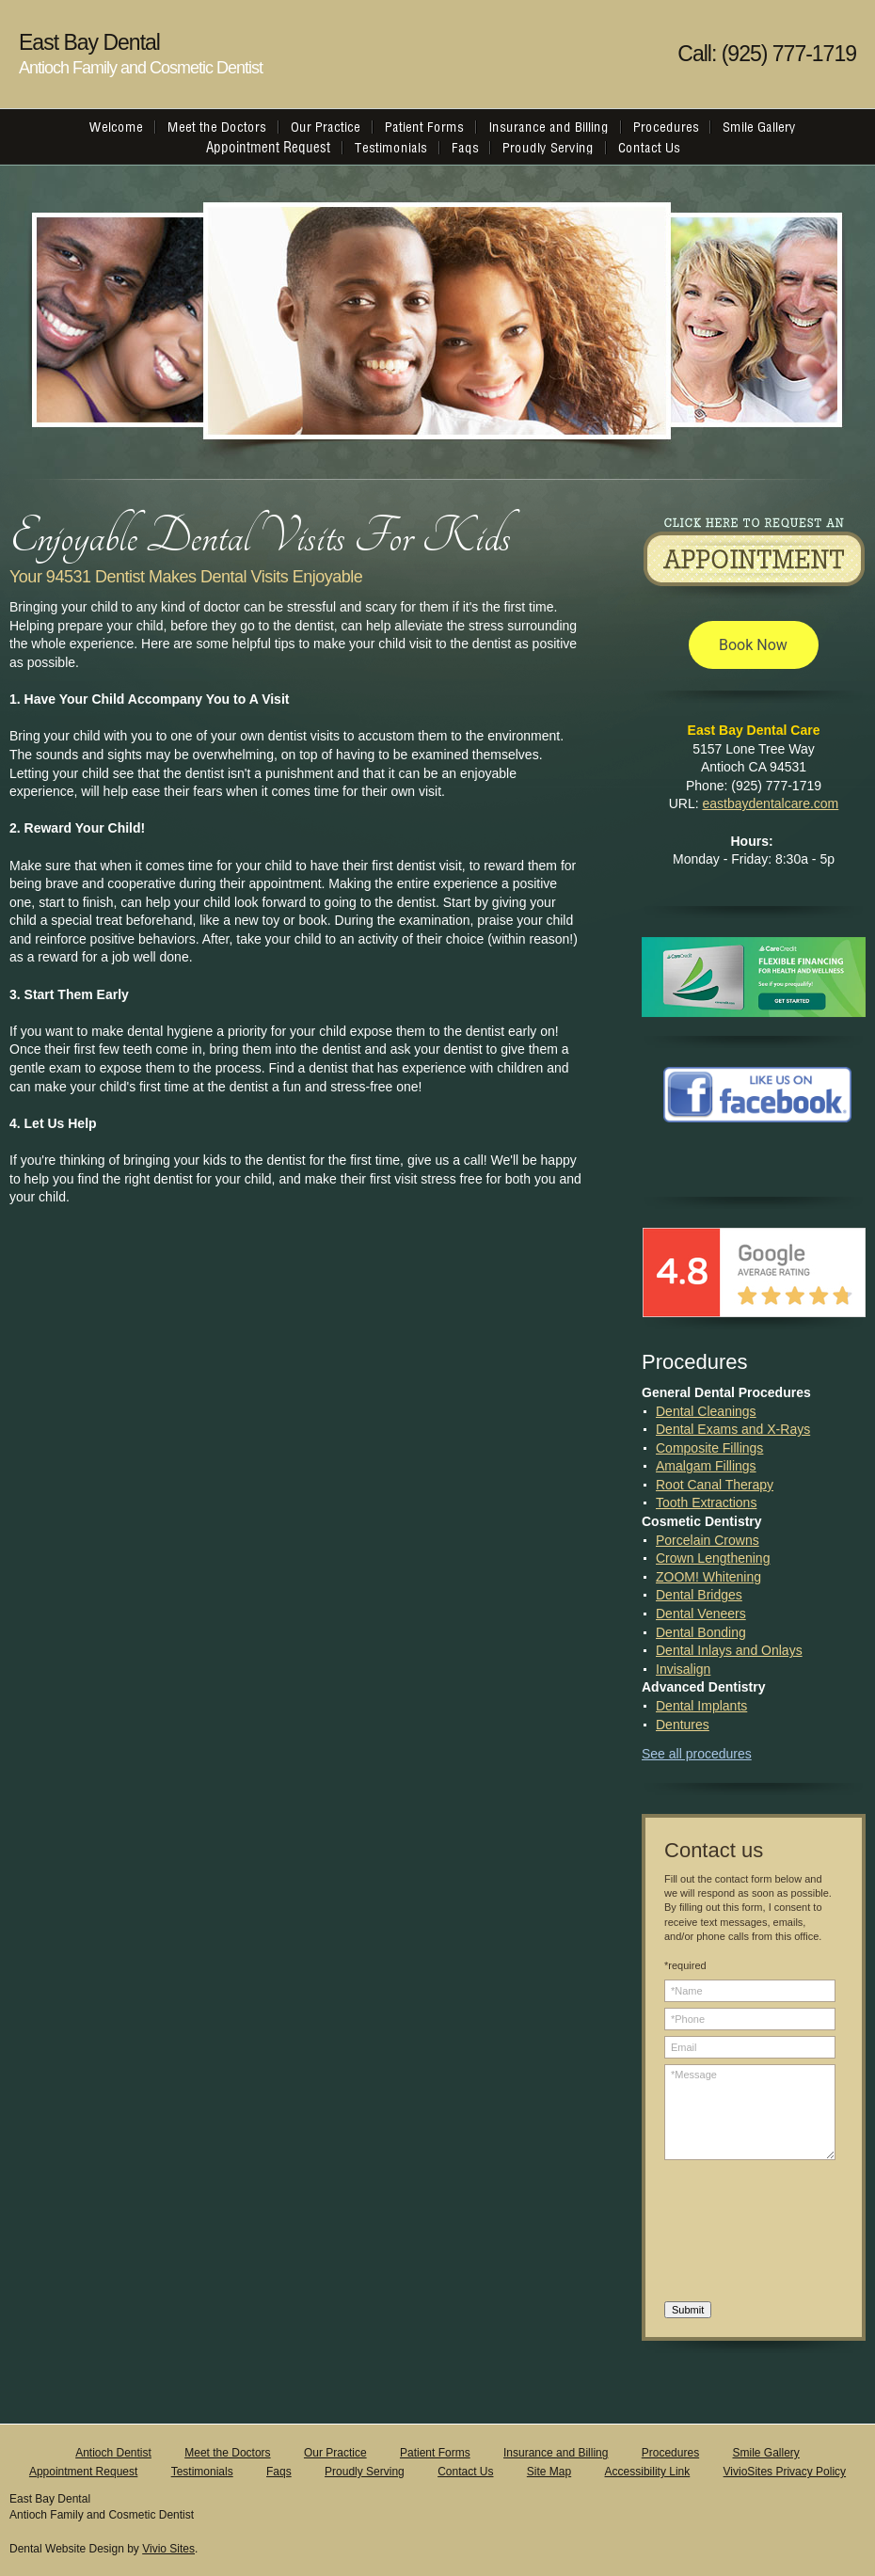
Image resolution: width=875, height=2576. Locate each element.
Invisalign (683, 1669)
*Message (749, 2112)
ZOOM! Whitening (708, 1576)
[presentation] (741, 2233)
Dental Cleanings (706, 1411)
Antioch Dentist (113, 2452)
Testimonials (202, 2471)
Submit (688, 2309)
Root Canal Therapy (714, 1484)
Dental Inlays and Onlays (729, 1650)
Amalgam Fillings (706, 1465)
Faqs (279, 2471)
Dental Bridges (699, 1594)
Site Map (549, 2471)
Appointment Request (83, 2471)
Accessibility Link (648, 2471)
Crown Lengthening (713, 1558)
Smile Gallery (765, 2452)
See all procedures (697, 1753)
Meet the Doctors (227, 2452)
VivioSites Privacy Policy (785, 2471)
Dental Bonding (701, 1632)
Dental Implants (701, 1705)
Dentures (682, 1724)
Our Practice (335, 2452)
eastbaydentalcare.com (771, 803)
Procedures (670, 2452)
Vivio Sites (168, 2548)
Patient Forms (435, 2452)
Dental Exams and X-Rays (733, 1429)
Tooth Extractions (706, 1502)
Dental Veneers (701, 1613)
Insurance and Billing (555, 2452)
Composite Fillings (709, 1447)
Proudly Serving (365, 2471)
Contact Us (465, 2471)
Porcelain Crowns (707, 1540)
